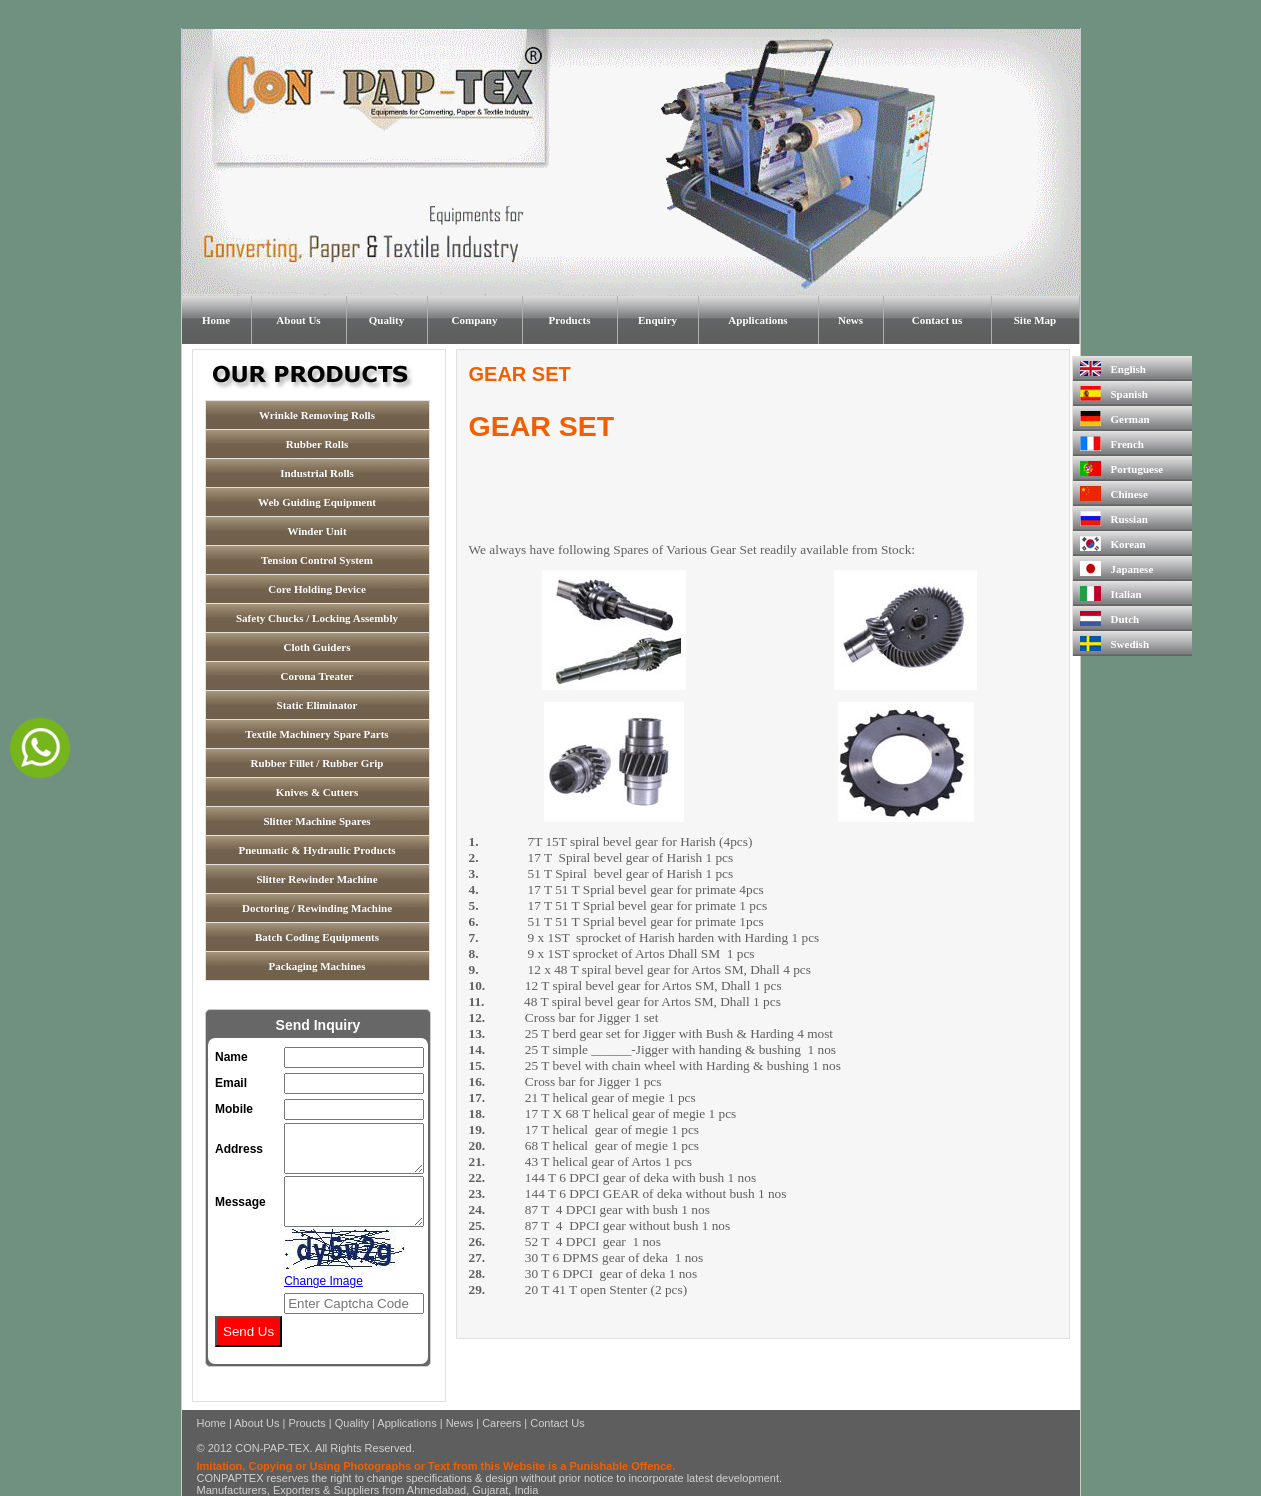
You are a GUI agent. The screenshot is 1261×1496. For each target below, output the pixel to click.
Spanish (1114, 393)
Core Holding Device (317, 589)
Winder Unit (316, 531)
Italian (1111, 593)
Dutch (1110, 618)
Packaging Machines (317, 966)
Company (475, 320)
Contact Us (557, 1423)
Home (216, 320)
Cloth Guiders (317, 647)
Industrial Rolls (317, 473)
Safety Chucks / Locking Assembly (317, 618)
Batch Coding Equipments (317, 937)
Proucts (306, 1423)
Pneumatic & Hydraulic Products (316, 850)
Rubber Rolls (317, 444)
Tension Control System (317, 560)
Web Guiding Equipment (317, 502)
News (850, 320)
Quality (386, 320)
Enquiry (657, 320)
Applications (757, 320)
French (1112, 443)
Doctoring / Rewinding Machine (317, 908)
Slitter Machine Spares (316, 821)
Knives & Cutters (317, 792)
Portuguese (1122, 468)
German (1115, 418)
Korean (1113, 543)
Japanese (1117, 568)
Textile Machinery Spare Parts (316, 734)
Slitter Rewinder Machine (316, 879)
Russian (1114, 518)
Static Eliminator (317, 705)
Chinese (1114, 493)
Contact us (937, 320)
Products (570, 320)
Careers (501, 1423)
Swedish (1115, 643)
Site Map (1035, 320)
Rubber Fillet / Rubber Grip (317, 763)
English (1113, 368)
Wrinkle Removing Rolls (317, 415)
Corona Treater (317, 676)
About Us (298, 320)
